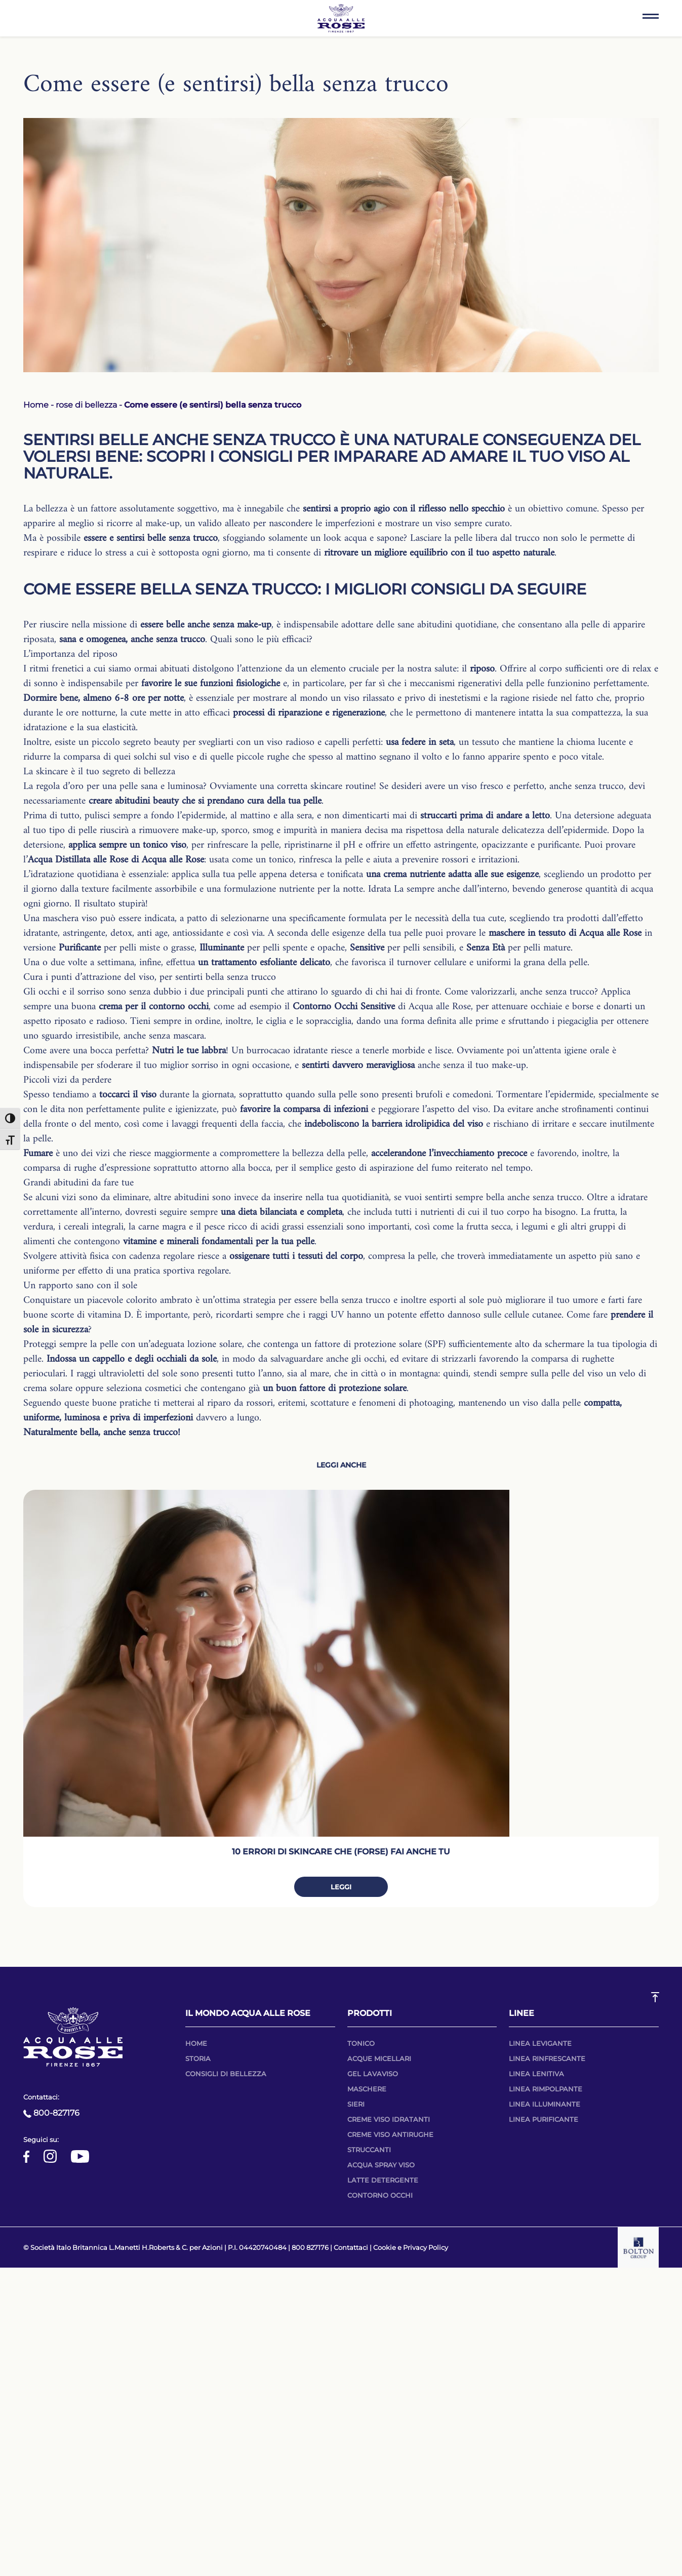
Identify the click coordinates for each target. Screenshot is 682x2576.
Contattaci (351, 2247)
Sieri (356, 2104)
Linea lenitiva (536, 2074)
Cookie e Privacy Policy (410, 2247)
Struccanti (369, 2150)
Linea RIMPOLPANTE (545, 2089)
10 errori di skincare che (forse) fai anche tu (341, 1851)
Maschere (366, 2089)
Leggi (341, 1887)
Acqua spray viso (381, 2165)
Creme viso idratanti (388, 2119)
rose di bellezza (86, 405)
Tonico (361, 2043)
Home (36, 405)
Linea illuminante (544, 2104)
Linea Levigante (540, 2043)
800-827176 (51, 2113)
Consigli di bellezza (225, 2074)
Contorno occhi (380, 2195)
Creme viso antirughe (390, 2134)
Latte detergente (382, 2180)
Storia (198, 2058)
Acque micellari (379, 2058)
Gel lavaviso (372, 2074)
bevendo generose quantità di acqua (582, 889)
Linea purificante (543, 2119)
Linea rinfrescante (547, 2058)
